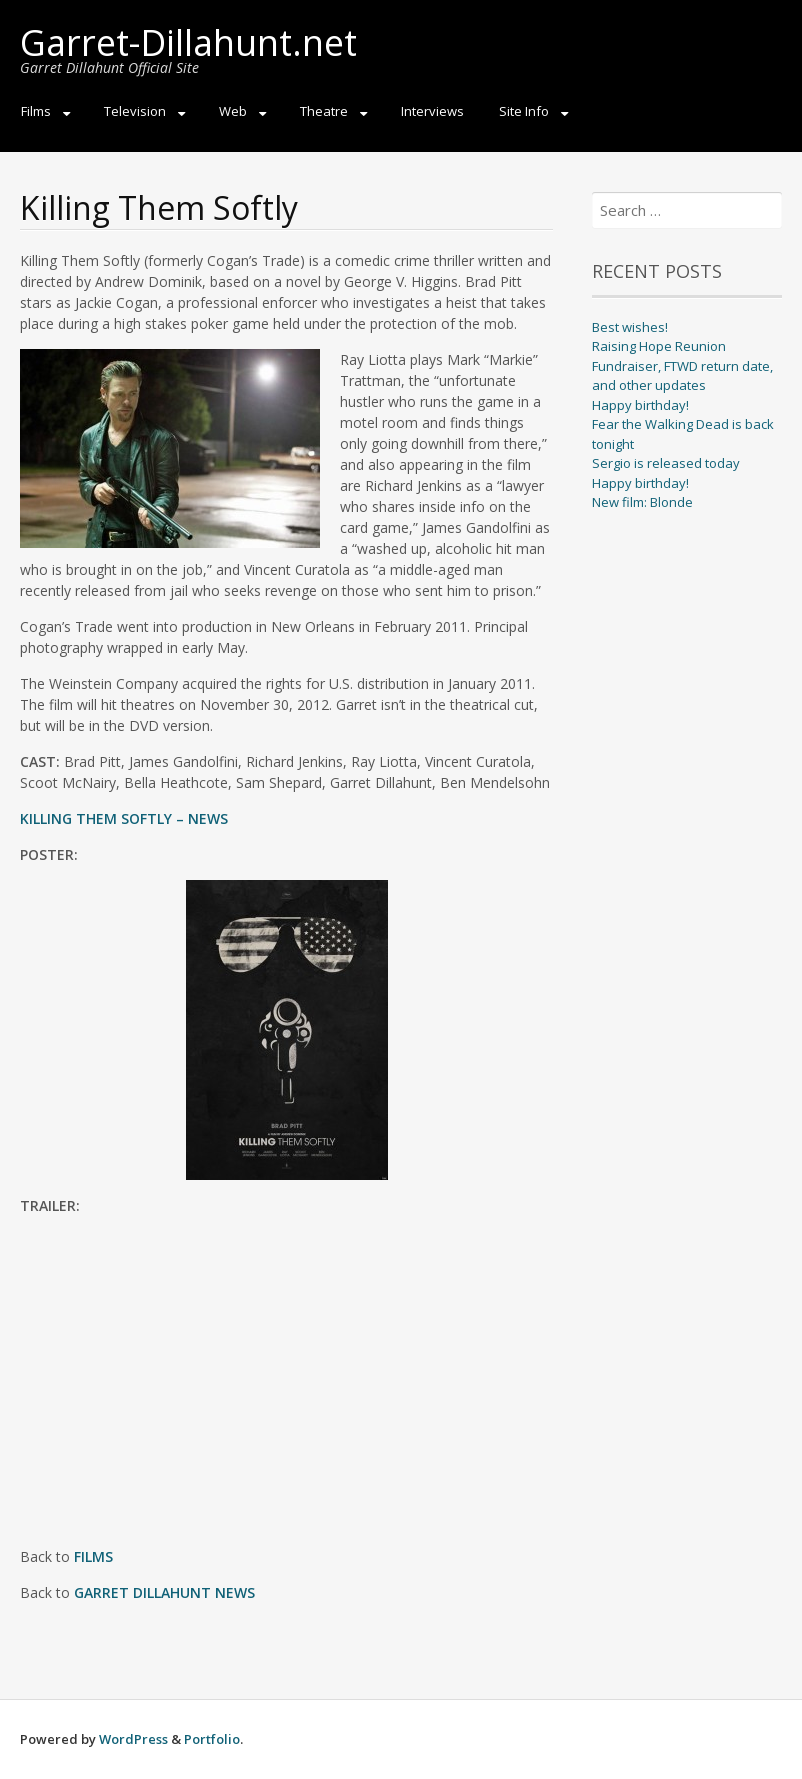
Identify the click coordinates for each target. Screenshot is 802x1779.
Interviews (432, 111)
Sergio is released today (666, 463)
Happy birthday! (640, 405)
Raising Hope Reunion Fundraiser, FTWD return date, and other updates (682, 365)
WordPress (133, 1739)
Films (36, 111)
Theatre (324, 111)
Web (233, 111)
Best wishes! (630, 327)
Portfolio (212, 1739)
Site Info (524, 111)
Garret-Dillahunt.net (188, 42)
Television (135, 111)
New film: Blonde (642, 502)
